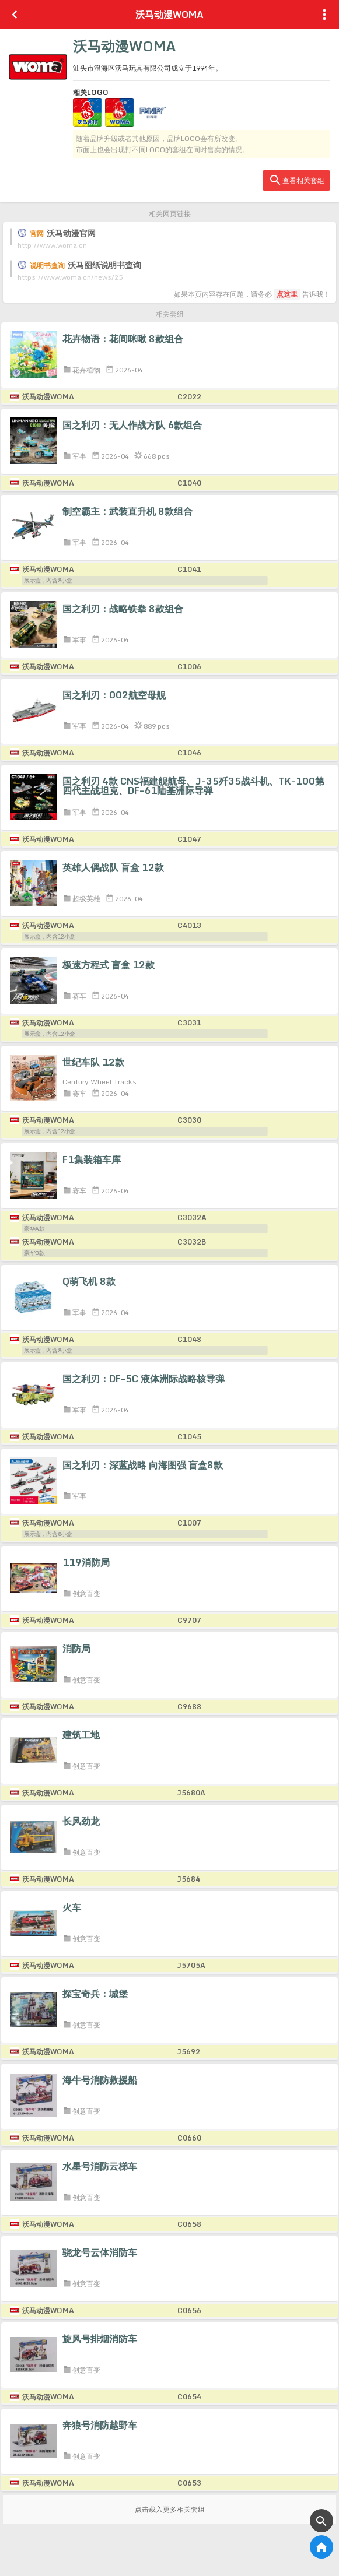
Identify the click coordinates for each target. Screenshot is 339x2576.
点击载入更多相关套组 (170, 2509)
